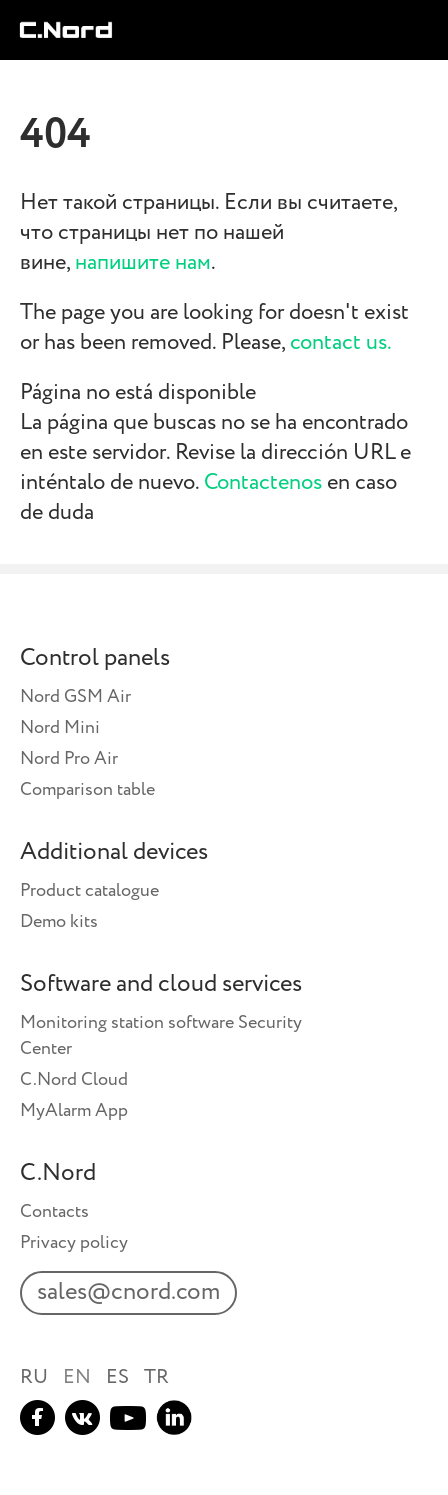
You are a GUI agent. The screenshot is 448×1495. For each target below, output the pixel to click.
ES (117, 1377)
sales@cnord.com (128, 1292)
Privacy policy (74, 1243)
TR (156, 1377)
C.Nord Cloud (74, 1080)
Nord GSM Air (75, 697)
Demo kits (59, 922)
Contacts (54, 1212)
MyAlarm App (74, 1111)
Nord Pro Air (69, 759)
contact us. (341, 343)
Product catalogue (89, 891)
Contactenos (263, 483)
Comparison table (87, 790)
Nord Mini (60, 728)
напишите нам (143, 263)
